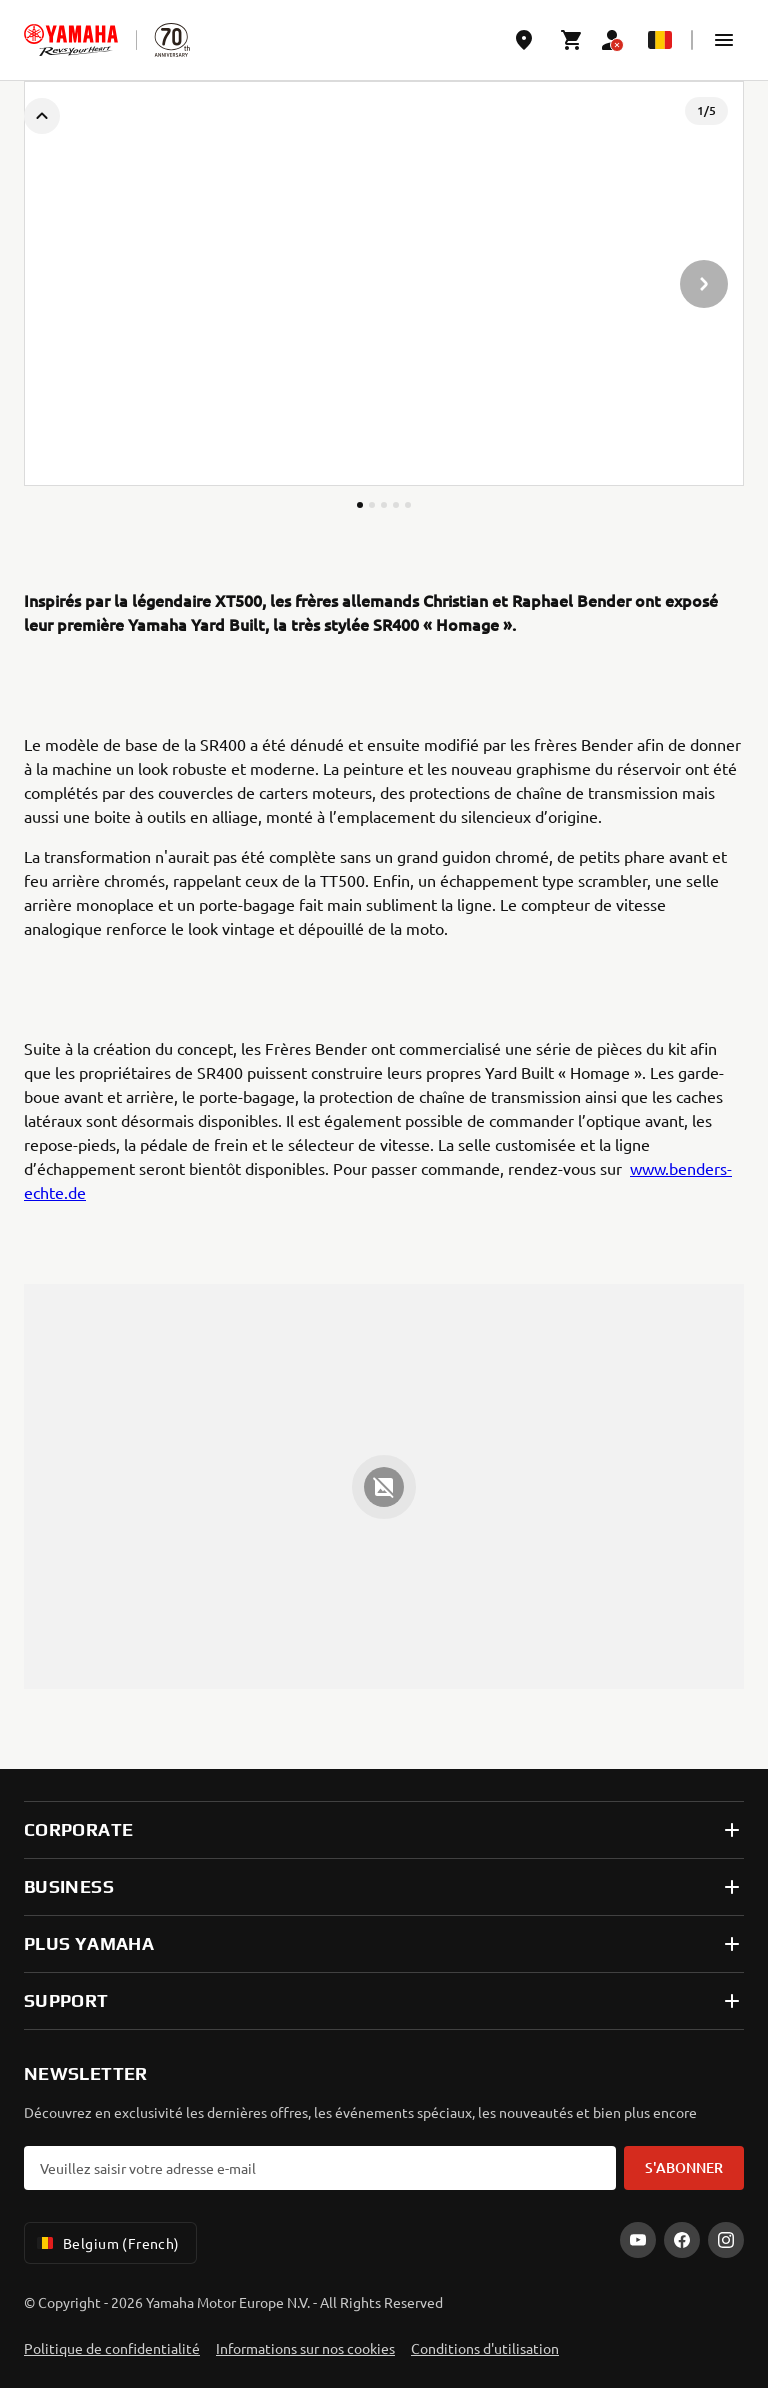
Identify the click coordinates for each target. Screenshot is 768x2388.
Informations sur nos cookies (305, 2348)
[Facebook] (682, 2240)
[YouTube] (638, 2240)
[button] (724, 40)
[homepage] (71, 40)
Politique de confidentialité (112, 2348)
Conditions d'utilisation (485, 2348)
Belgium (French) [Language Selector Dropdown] (106, 2243)
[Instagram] (726, 2240)
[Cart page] (572, 40)
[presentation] (384, 283)
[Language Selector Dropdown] (660, 40)
